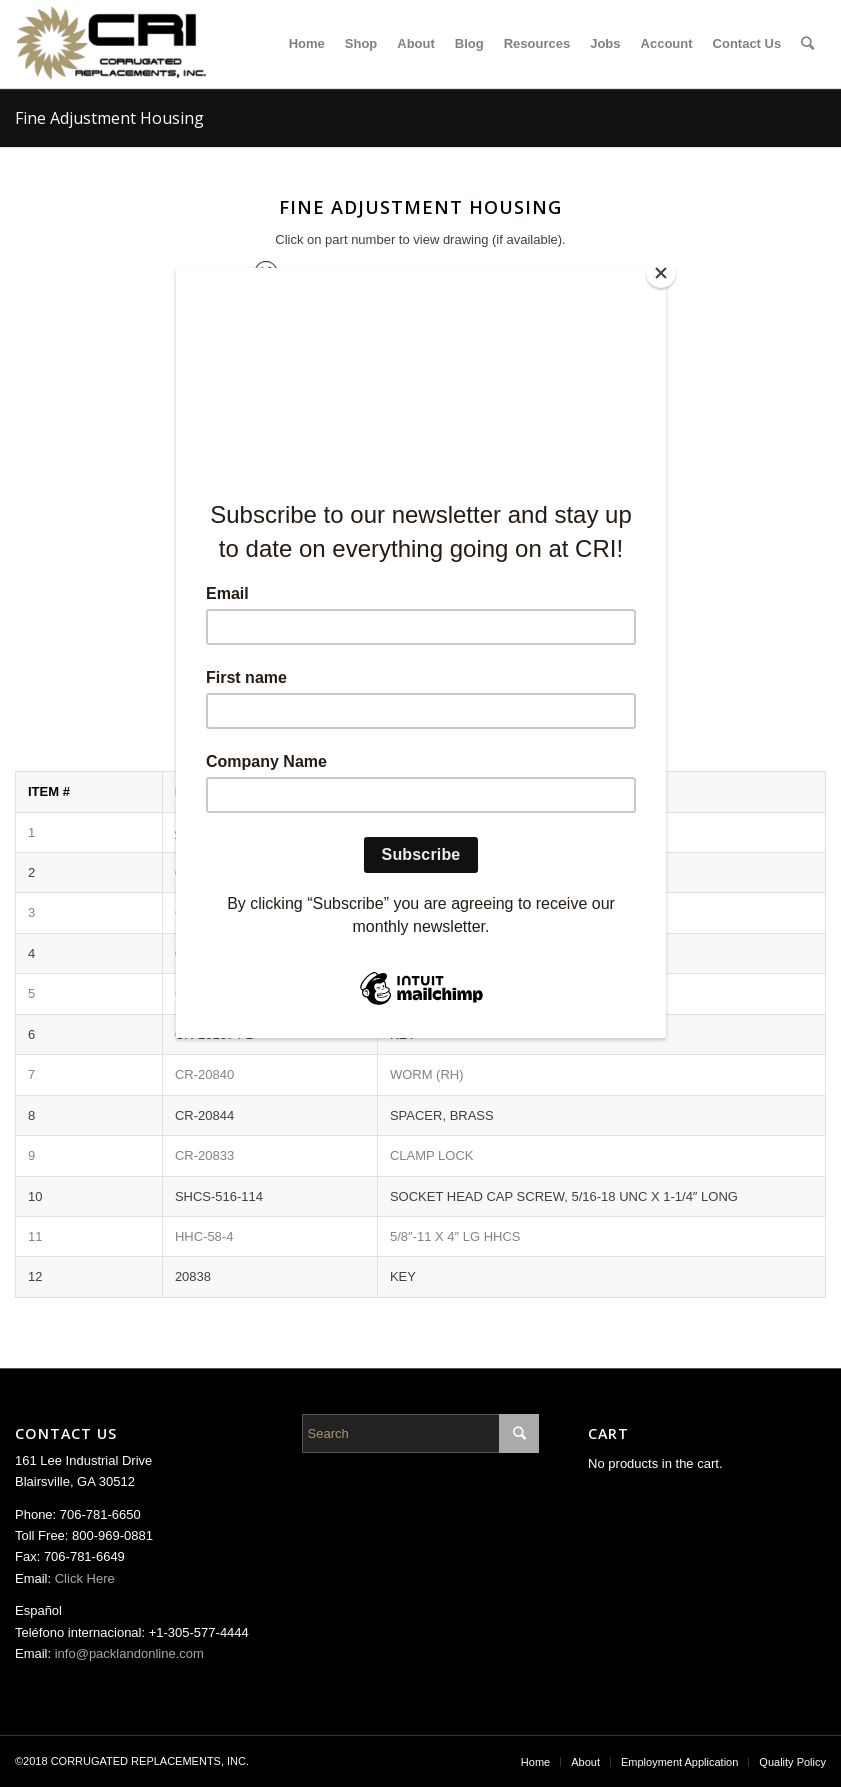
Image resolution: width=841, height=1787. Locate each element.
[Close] (661, 273)
